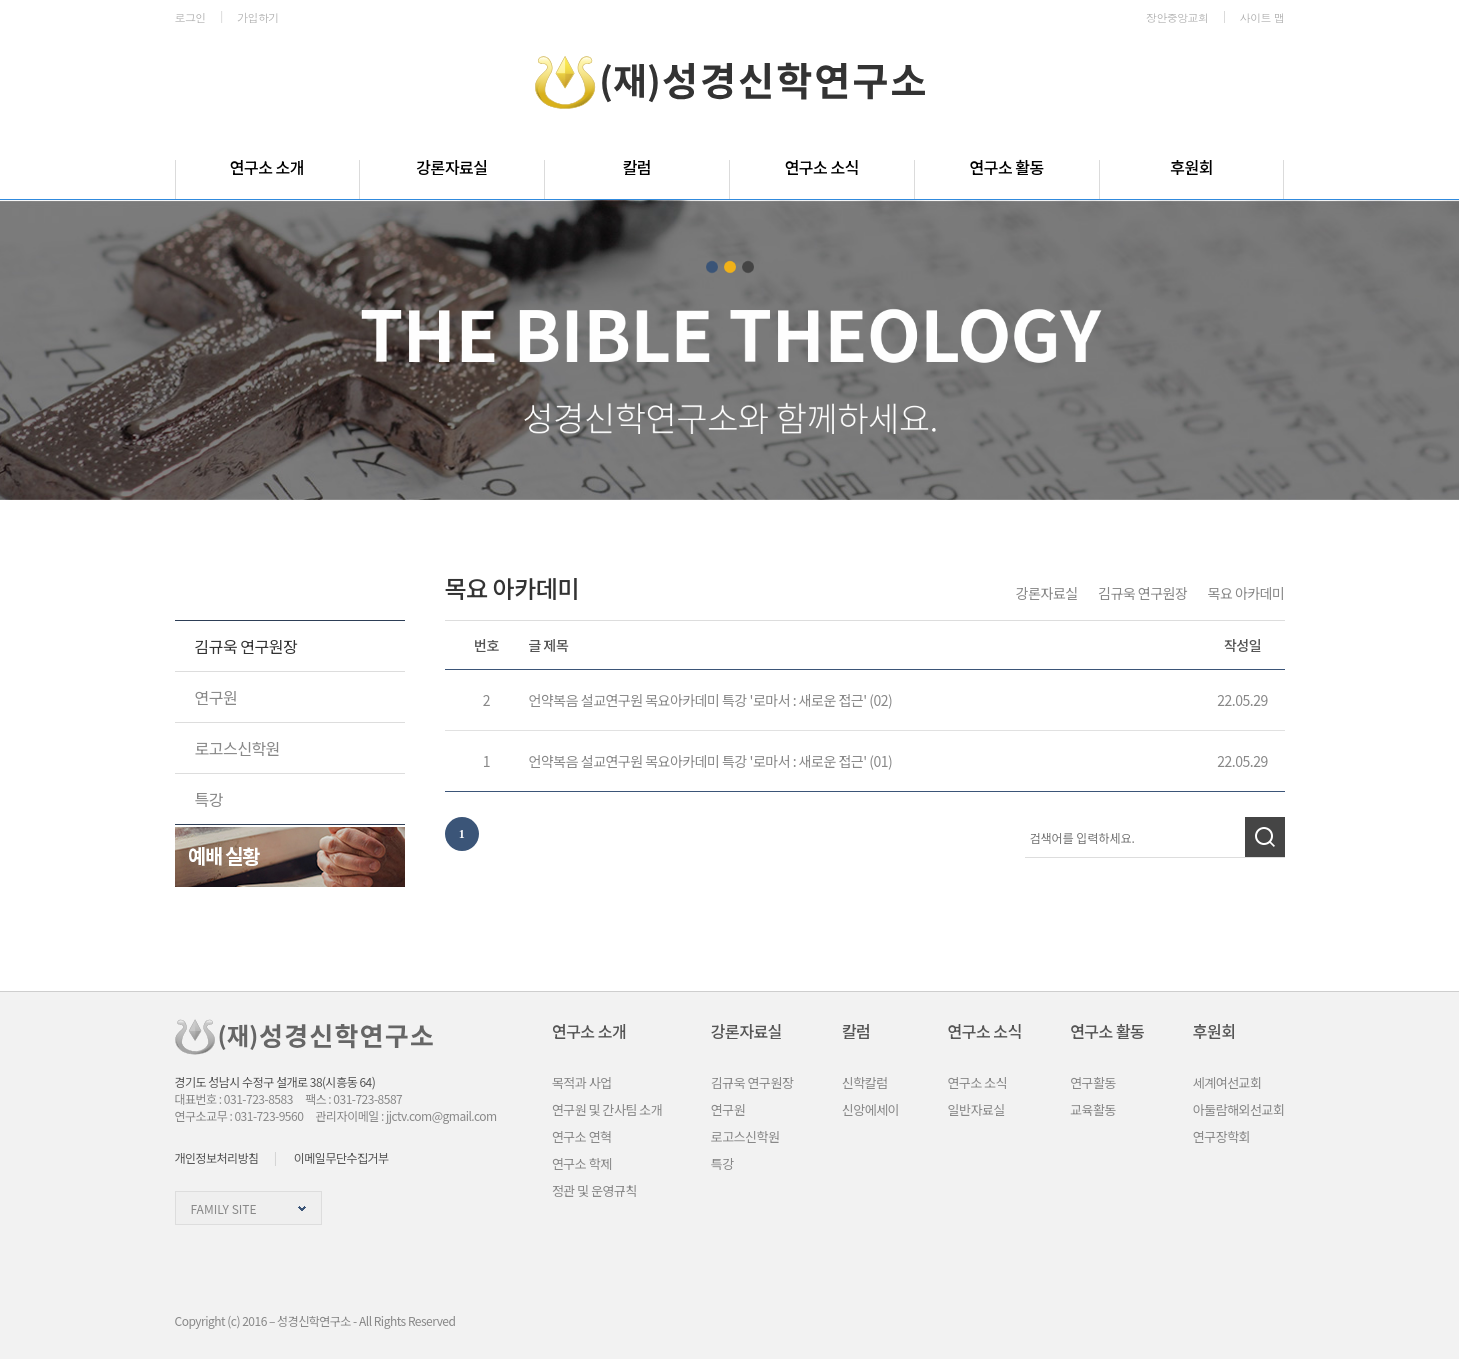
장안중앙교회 (1177, 17)
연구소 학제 (582, 1163)
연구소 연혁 (582, 1136)
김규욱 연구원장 (246, 646)
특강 (209, 799)
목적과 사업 (582, 1082)
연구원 (216, 697)
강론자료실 (249, 586)
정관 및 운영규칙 (594, 1190)
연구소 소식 (978, 1082)
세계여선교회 (1227, 1082)
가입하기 (258, 17)
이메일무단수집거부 (341, 1157)
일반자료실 (976, 1109)
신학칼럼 (865, 1082)
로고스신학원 (237, 748)
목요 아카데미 (1246, 593)
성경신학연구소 (730, 82)
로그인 (190, 17)
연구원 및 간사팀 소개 (607, 1109)
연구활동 (1093, 1082)
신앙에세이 (870, 1109)
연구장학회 (1221, 1136)
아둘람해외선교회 (1239, 1109)
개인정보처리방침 (217, 1157)
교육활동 (1093, 1109)
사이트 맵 (1262, 17)
